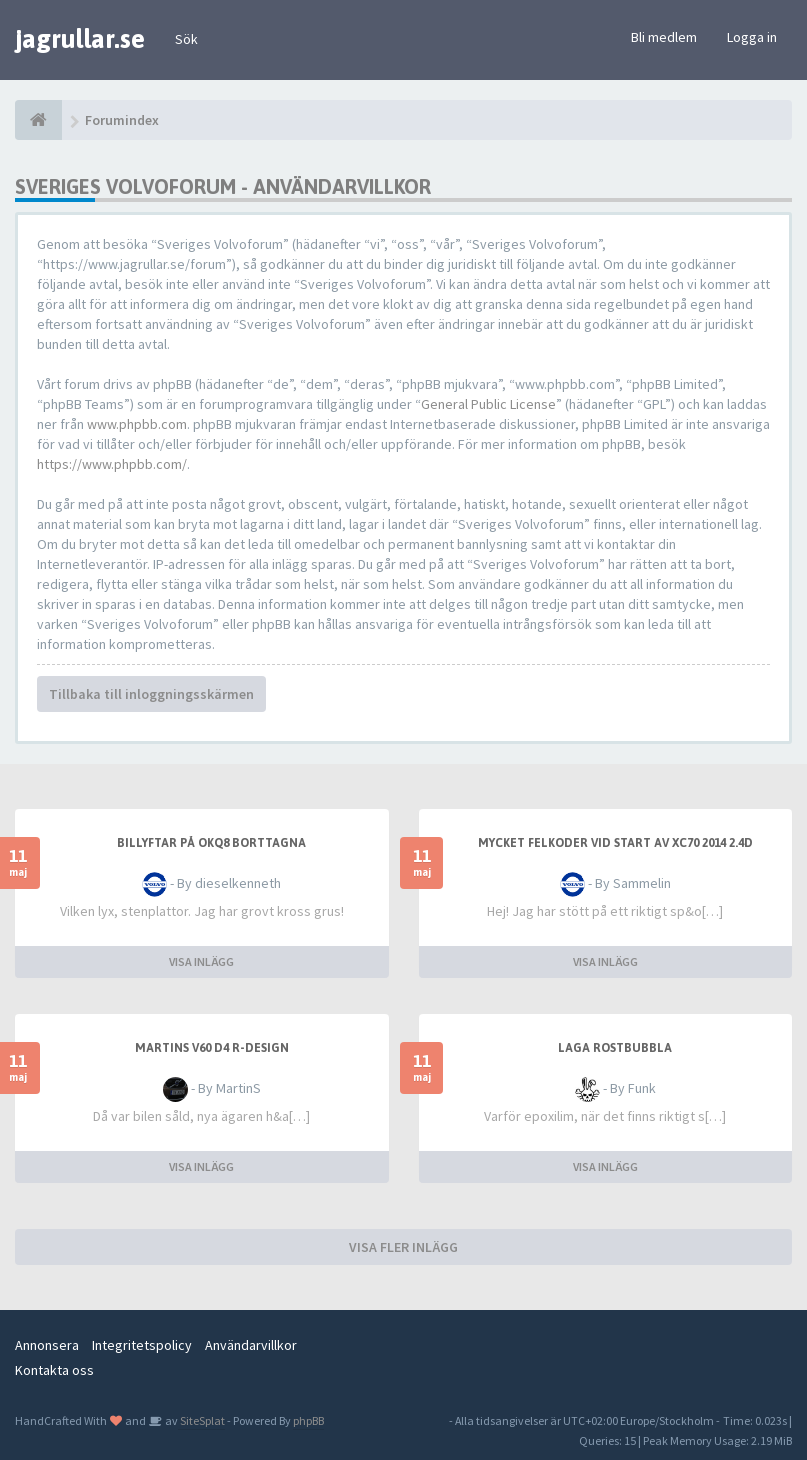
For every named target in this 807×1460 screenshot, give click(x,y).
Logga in (752, 37)
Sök (186, 39)
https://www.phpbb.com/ (112, 464)
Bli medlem (664, 37)
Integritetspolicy (142, 1345)
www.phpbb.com (137, 424)
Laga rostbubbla (615, 1048)
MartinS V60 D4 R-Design (212, 1048)
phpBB (308, 1420)
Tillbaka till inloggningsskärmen (151, 694)
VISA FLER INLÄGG (403, 1247)
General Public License (488, 404)
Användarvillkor (251, 1345)
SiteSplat (201, 1420)
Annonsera (47, 1345)
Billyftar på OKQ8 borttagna (211, 843)
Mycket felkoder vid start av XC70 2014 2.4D (615, 843)
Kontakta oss (54, 1370)
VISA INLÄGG (201, 961)
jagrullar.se (80, 39)
